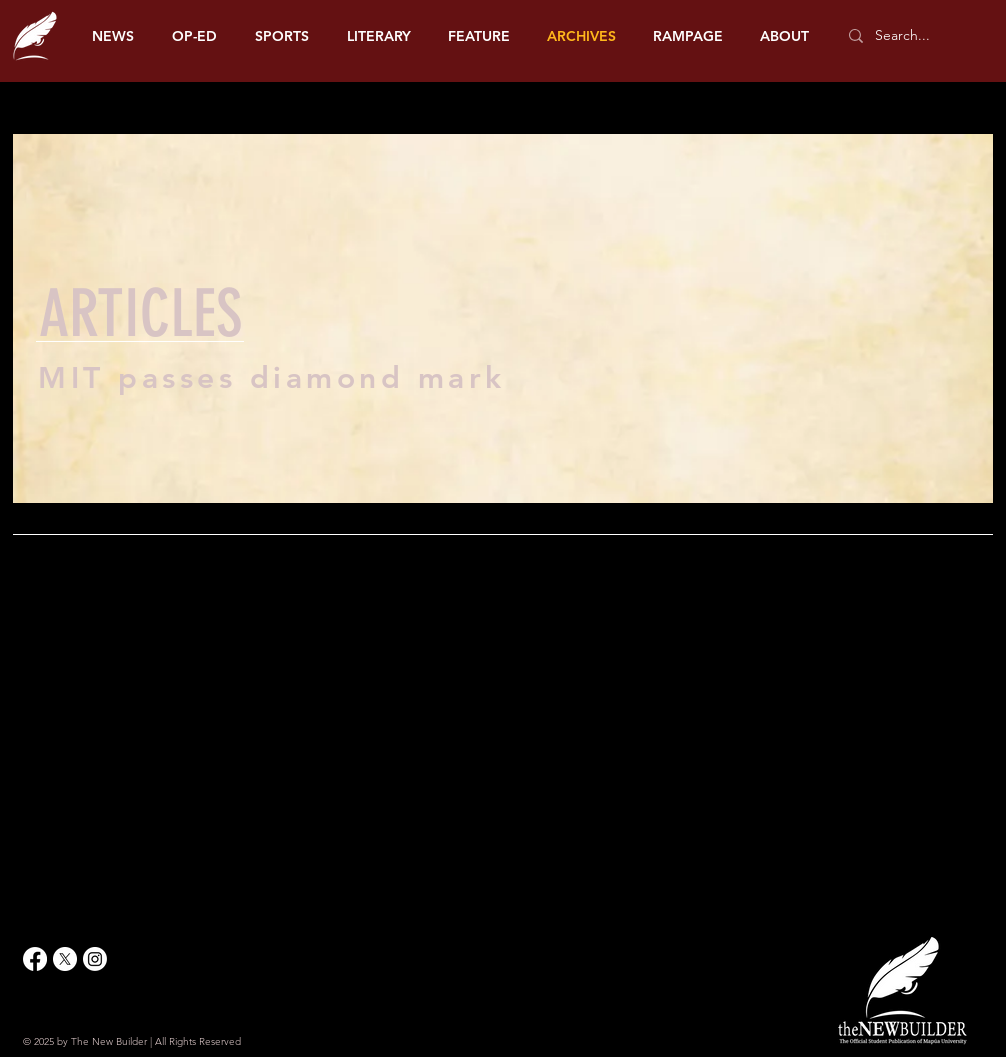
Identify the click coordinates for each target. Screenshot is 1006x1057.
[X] (65, 959)
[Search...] (912, 36)
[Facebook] (35, 959)
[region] (503, 327)
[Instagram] (95, 959)
